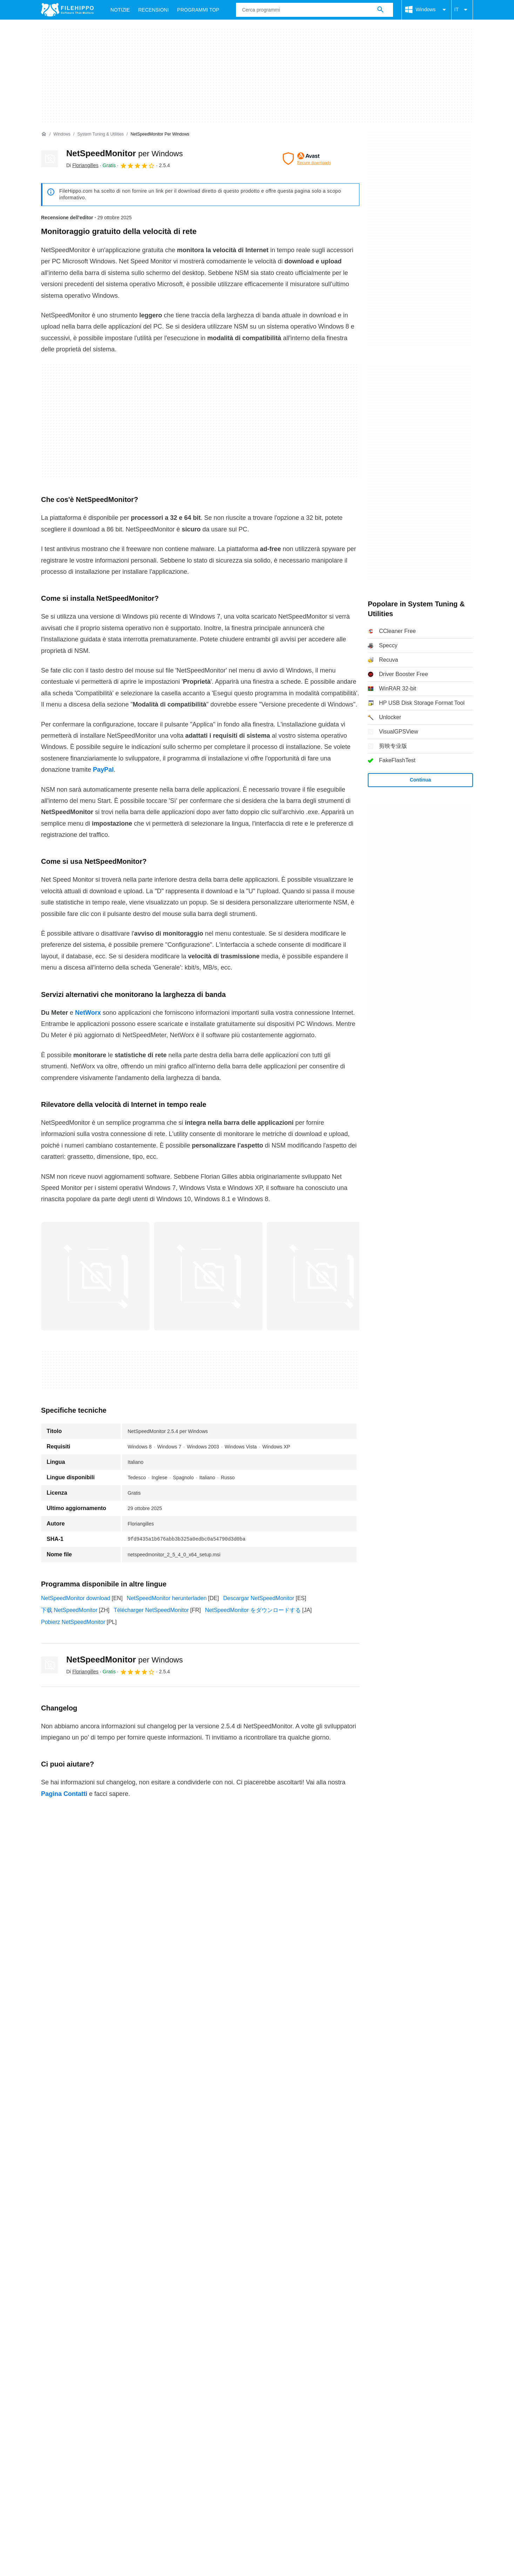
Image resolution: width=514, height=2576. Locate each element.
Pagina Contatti (64, 1793)
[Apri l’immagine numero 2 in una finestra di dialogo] (321, 1276)
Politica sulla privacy (221, 2304)
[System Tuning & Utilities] (100, 134)
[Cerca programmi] (380, 10)
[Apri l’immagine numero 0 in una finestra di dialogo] (95, 1276)
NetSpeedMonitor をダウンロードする (253, 1610)
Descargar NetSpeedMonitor (258, 1598)
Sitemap (134, 2290)
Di (82, 165)
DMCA (319, 2304)
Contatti (69, 2290)
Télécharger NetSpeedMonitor (151, 1610)
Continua (420, 780)
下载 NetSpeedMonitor (69, 1610)
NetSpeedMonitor (124, 153)
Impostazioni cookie (362, 2304)
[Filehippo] (67, 10)
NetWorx (88, 1012)
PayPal (103, 769)
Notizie (120, 10)
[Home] (44, 134)
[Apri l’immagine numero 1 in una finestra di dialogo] (208, 1276)
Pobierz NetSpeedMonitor (73, 1622)
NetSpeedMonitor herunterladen (167, 1598)
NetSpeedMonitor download (75, 1598)
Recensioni (153, 10)
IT (462, 10)
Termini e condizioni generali (76, 2304)
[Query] (314, 10)
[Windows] (61, 134)
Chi (45, 2290)
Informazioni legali (279, 2304)
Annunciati (101, 2290)
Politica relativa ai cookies (154, 2304)
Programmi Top (198, 10)
